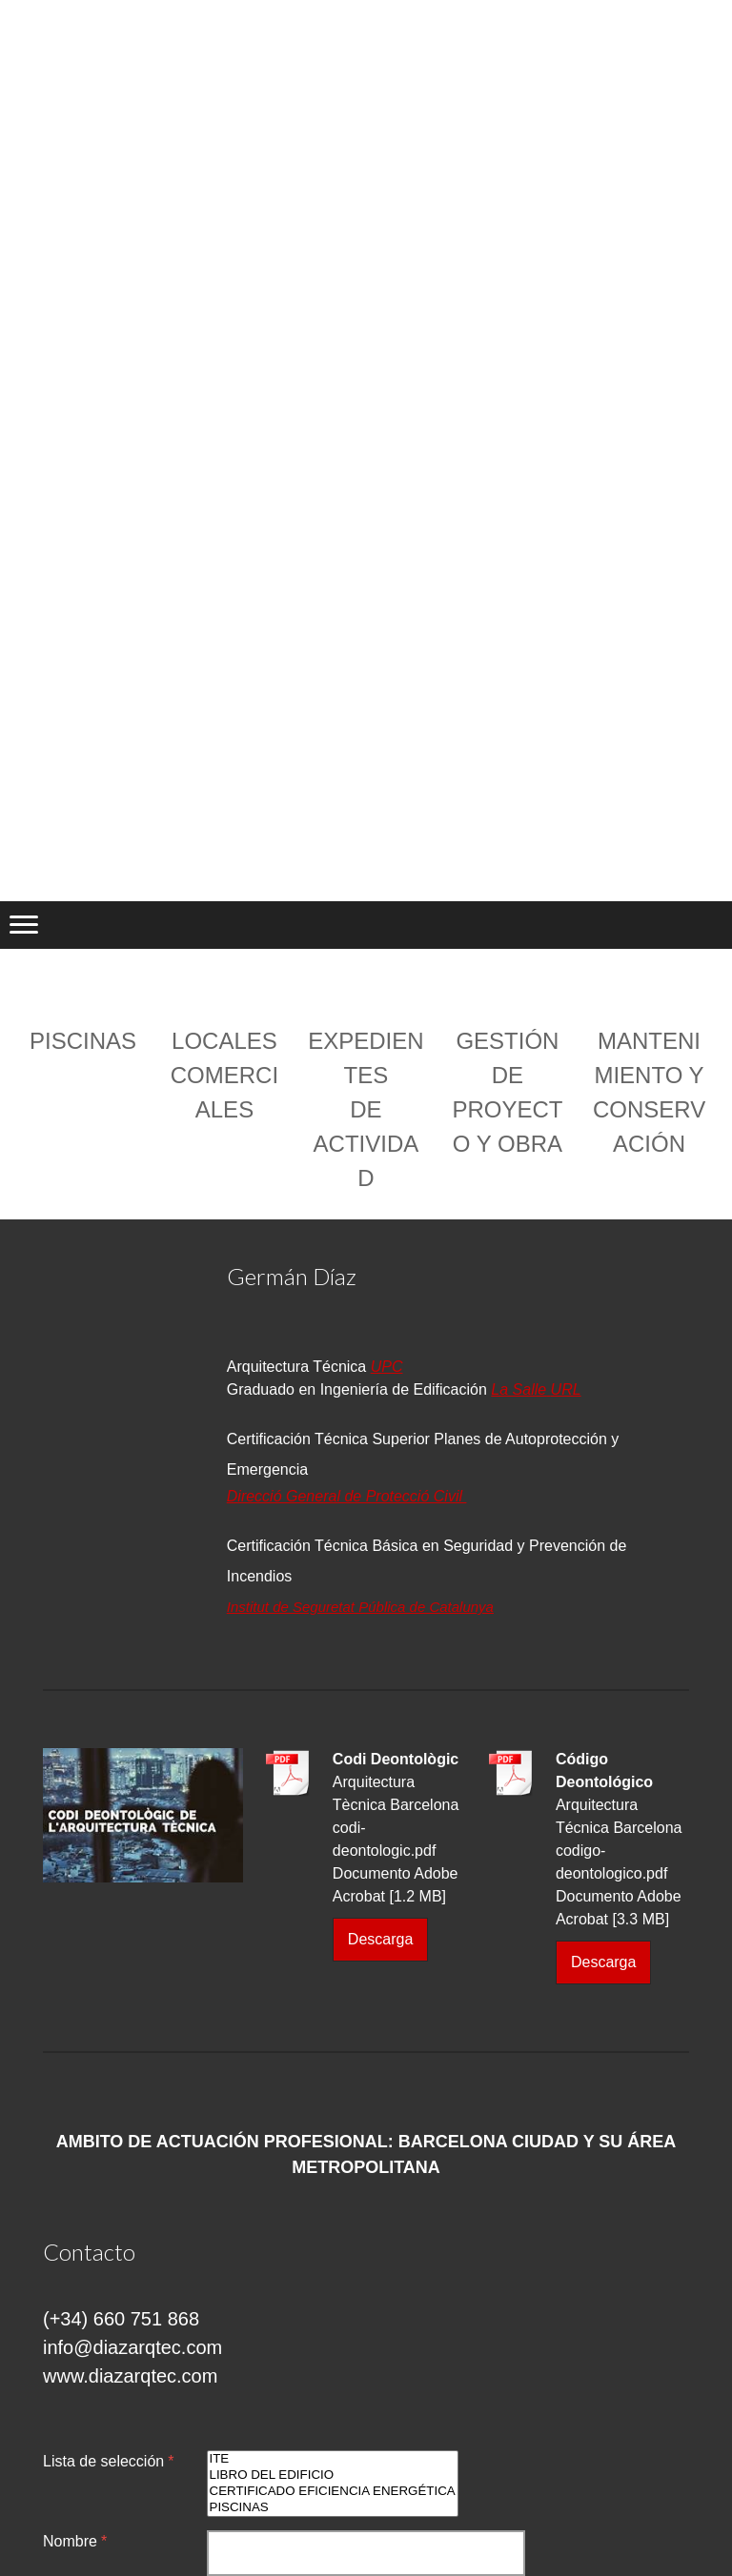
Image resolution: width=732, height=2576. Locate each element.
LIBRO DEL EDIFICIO (333, 2475)
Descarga (380, 1939)
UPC (387, 1366)
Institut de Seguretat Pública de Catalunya (360, 1607)
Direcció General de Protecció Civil (347, 1496)
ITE (333, 2459)
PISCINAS (333, 2508)
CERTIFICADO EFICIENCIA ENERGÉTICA (333, 2492)
